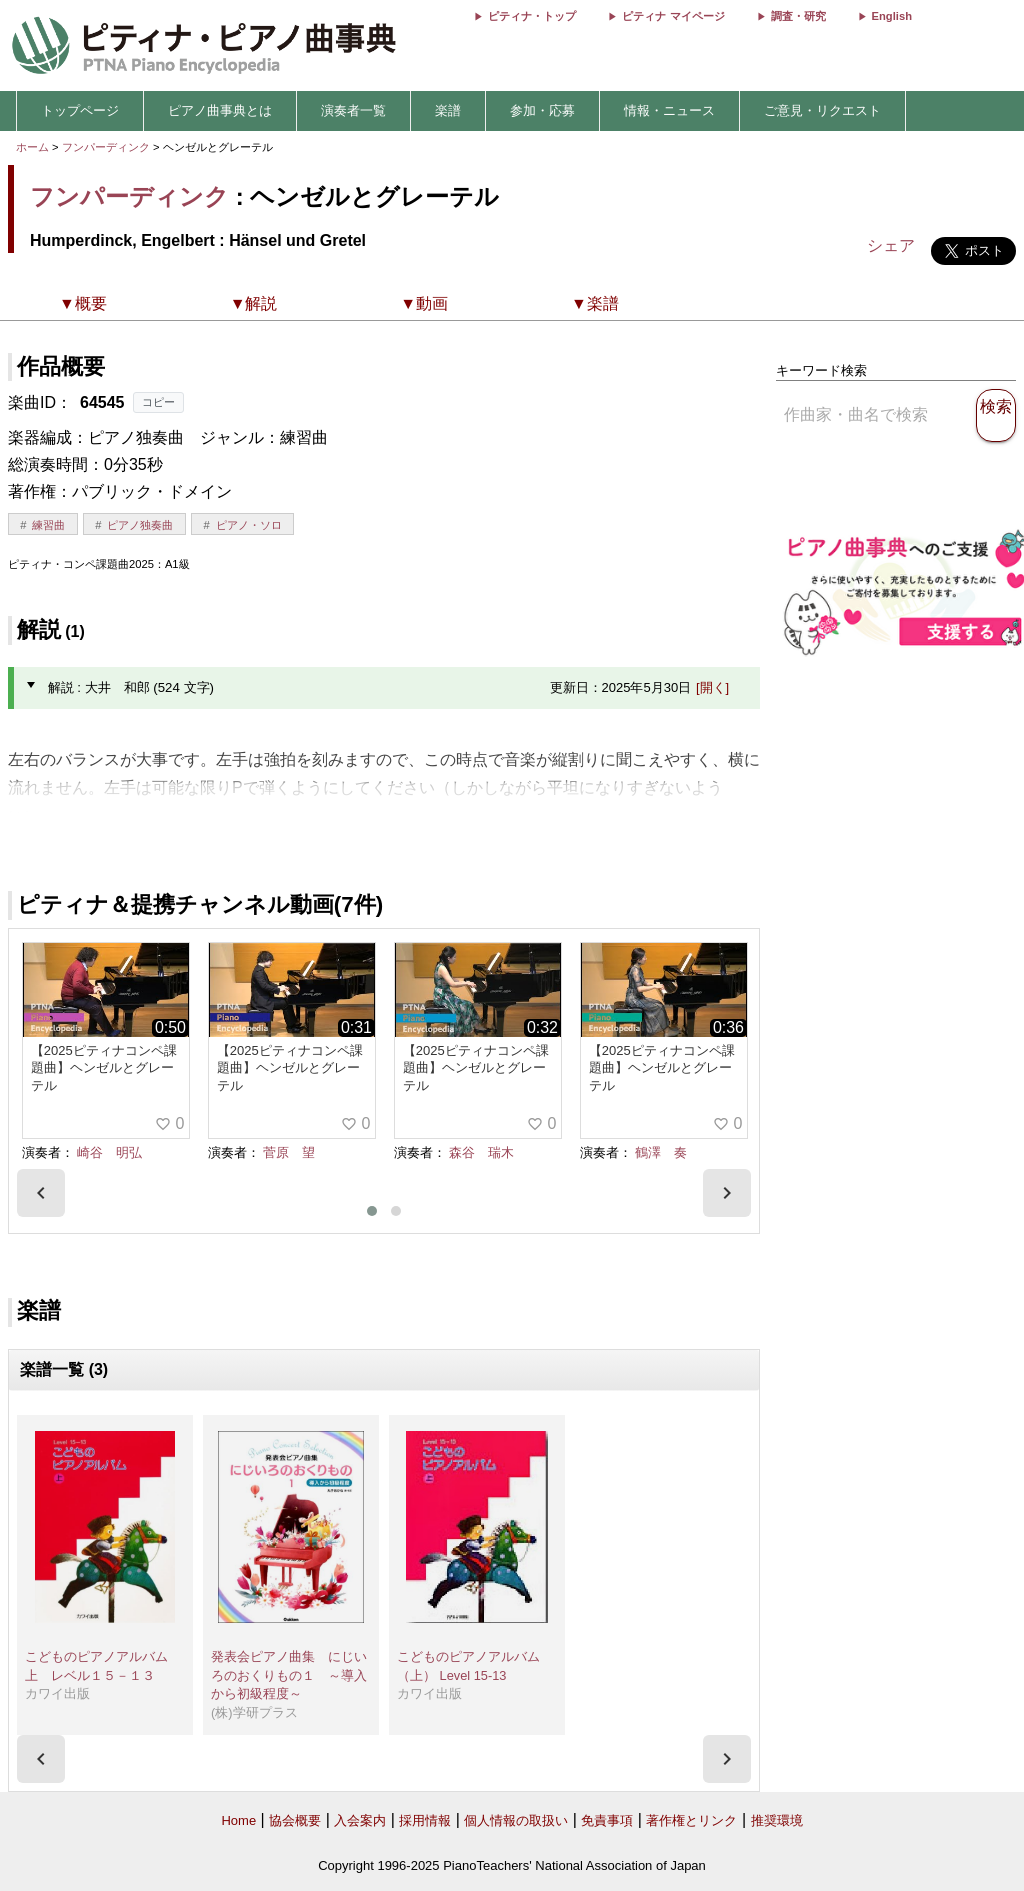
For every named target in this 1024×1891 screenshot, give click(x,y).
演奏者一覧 (353, 110)
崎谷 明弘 (109, 1152)
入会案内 (360, 1820)
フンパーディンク (106, 147)
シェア (891, 245)
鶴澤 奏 (661, 1152)
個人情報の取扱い (516, 1820)
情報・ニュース (669, 110)
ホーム (32, 147)
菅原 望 (289, 1152)
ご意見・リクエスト (822, 110)
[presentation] (41, 1193)
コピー (158, 402)
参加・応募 (542, 110)
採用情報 (425, 1820)
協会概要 (295, 1820)
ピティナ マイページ (673, 16)
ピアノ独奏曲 (140, 525)
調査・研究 (798, 16)
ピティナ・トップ (532, 16)
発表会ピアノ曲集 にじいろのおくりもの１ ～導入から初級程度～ (289, 1675)
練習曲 (48, 525)
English (892, 16)
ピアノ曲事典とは (220, 110)
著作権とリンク (691, 1820)
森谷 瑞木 (481, 1152)
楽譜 (448, 110)
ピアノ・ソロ (249, 525)
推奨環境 (777, 1820)
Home (238, 1820)
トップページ (80, 110)
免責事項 (607, 1820)
